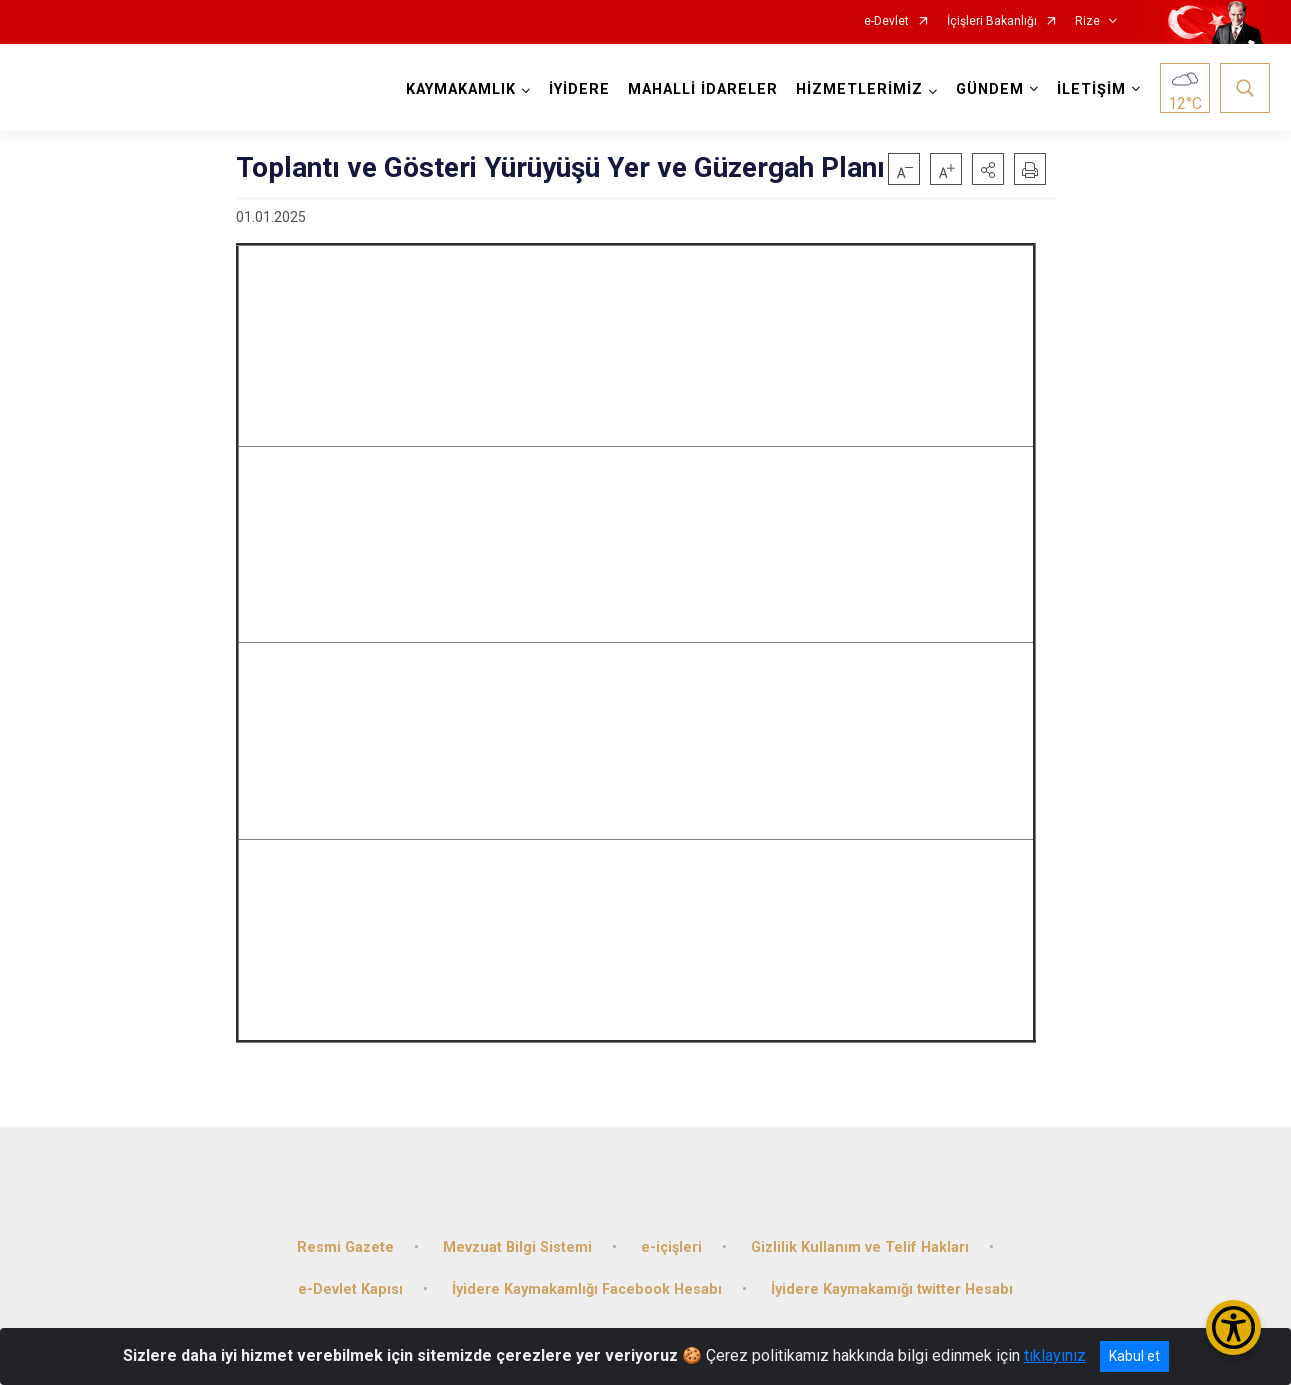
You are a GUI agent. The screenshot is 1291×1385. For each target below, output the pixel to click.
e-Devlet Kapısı (350, 1281)
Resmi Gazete (345, 1239)
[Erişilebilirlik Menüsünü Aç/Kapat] (1233, 1327)
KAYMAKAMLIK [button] (459, 89)
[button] (988, 169)
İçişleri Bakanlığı (992, 21)
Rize (1087, 21)
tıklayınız (1055, 1355)
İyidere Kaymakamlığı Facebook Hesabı (587, 1281)
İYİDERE (577, 89)
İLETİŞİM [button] (1089, 89)
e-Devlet (886, 21)
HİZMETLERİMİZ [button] (857, 89)
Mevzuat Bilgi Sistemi (517, 1239)
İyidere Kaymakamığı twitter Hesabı (892, 1281)
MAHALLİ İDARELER (701, 89)
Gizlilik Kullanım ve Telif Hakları (860, 1239)
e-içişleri (671, 1239)
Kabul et (1134, 1356)
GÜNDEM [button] (988, 89)
